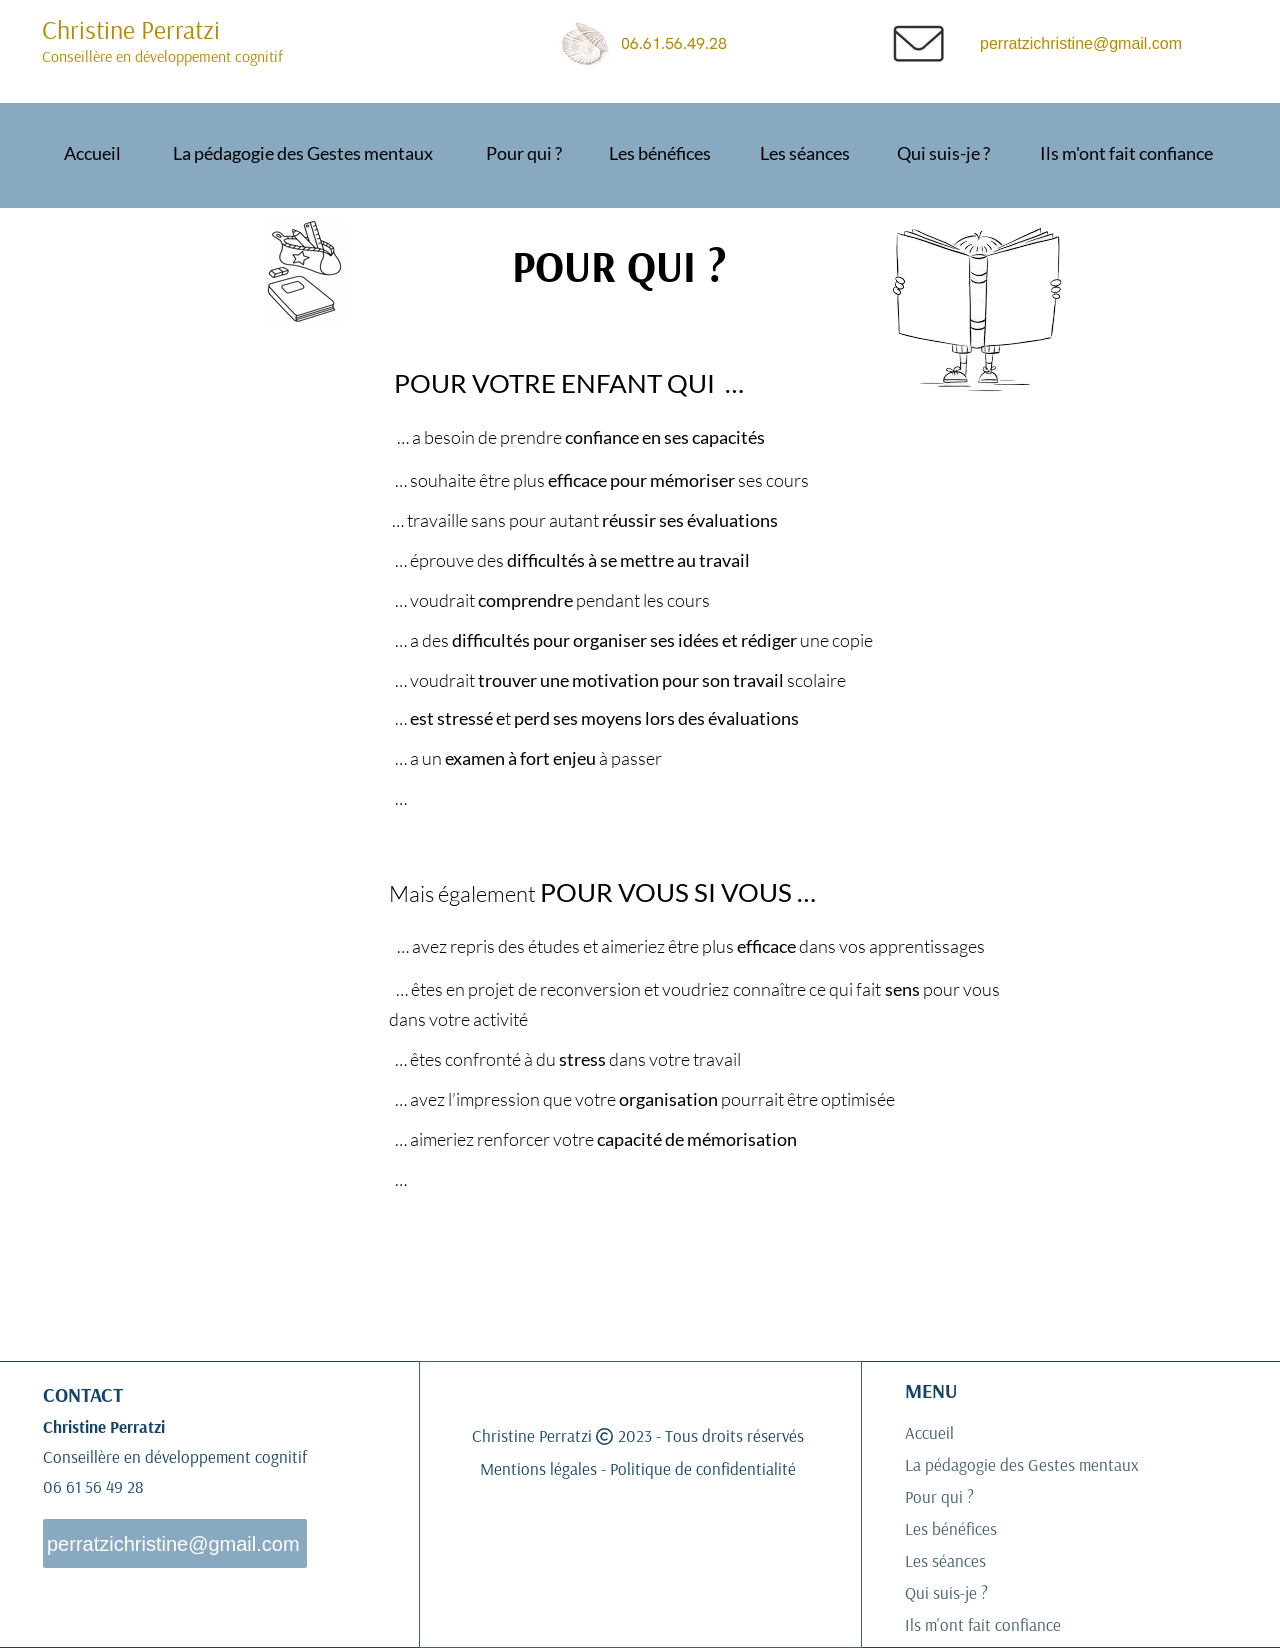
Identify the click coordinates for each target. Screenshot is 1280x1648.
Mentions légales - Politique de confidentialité (638, 1468)
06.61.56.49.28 (682, 43)
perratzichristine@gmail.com (1081, 43)
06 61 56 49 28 (95, 1486)
